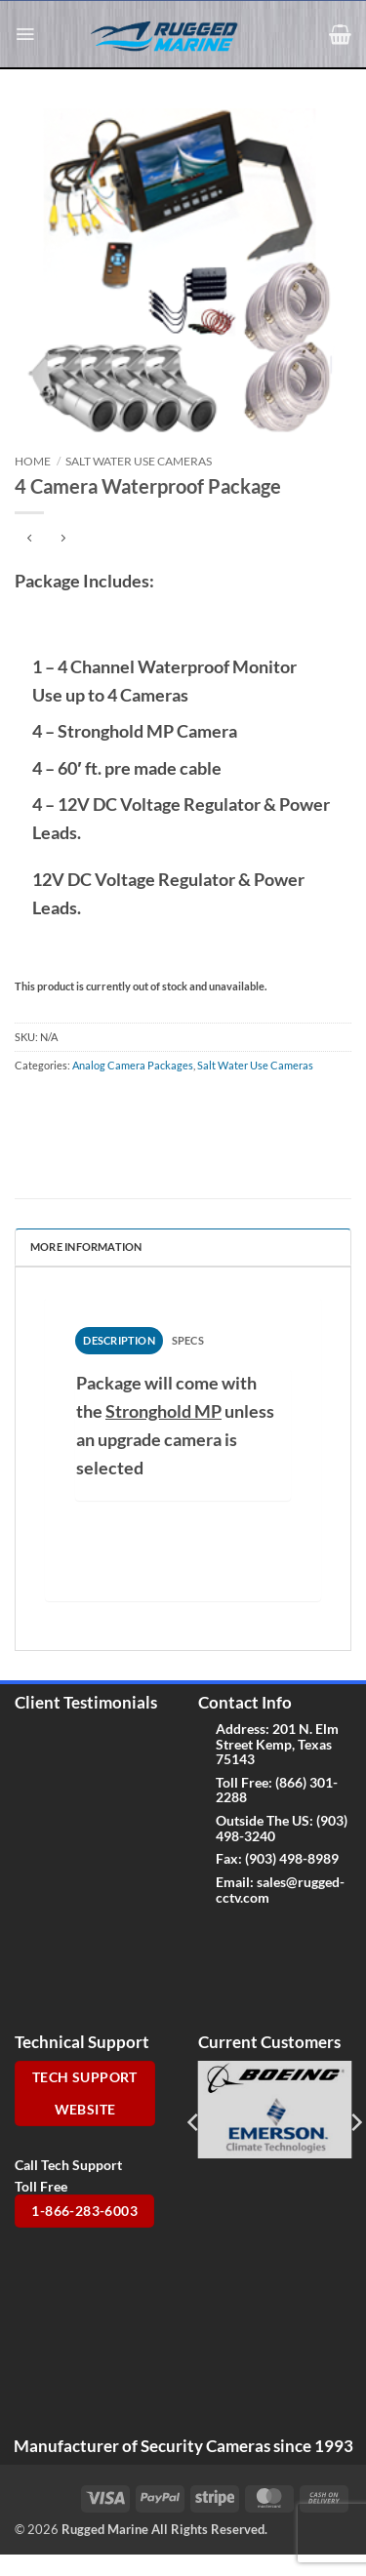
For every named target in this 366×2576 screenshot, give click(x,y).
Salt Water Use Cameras (138, 461)
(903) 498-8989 (292, 1858)
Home (33, 461)
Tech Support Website (85, 2093)
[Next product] (30, 538)
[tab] (119, 1340)
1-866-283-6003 (84, 2211)
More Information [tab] (86, 1246)
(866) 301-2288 (277, 1789)
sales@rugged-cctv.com (280, 1889)
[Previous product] (63, 538)
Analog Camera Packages (132, 1065)
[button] (25, 34)
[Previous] (194, 2122)
